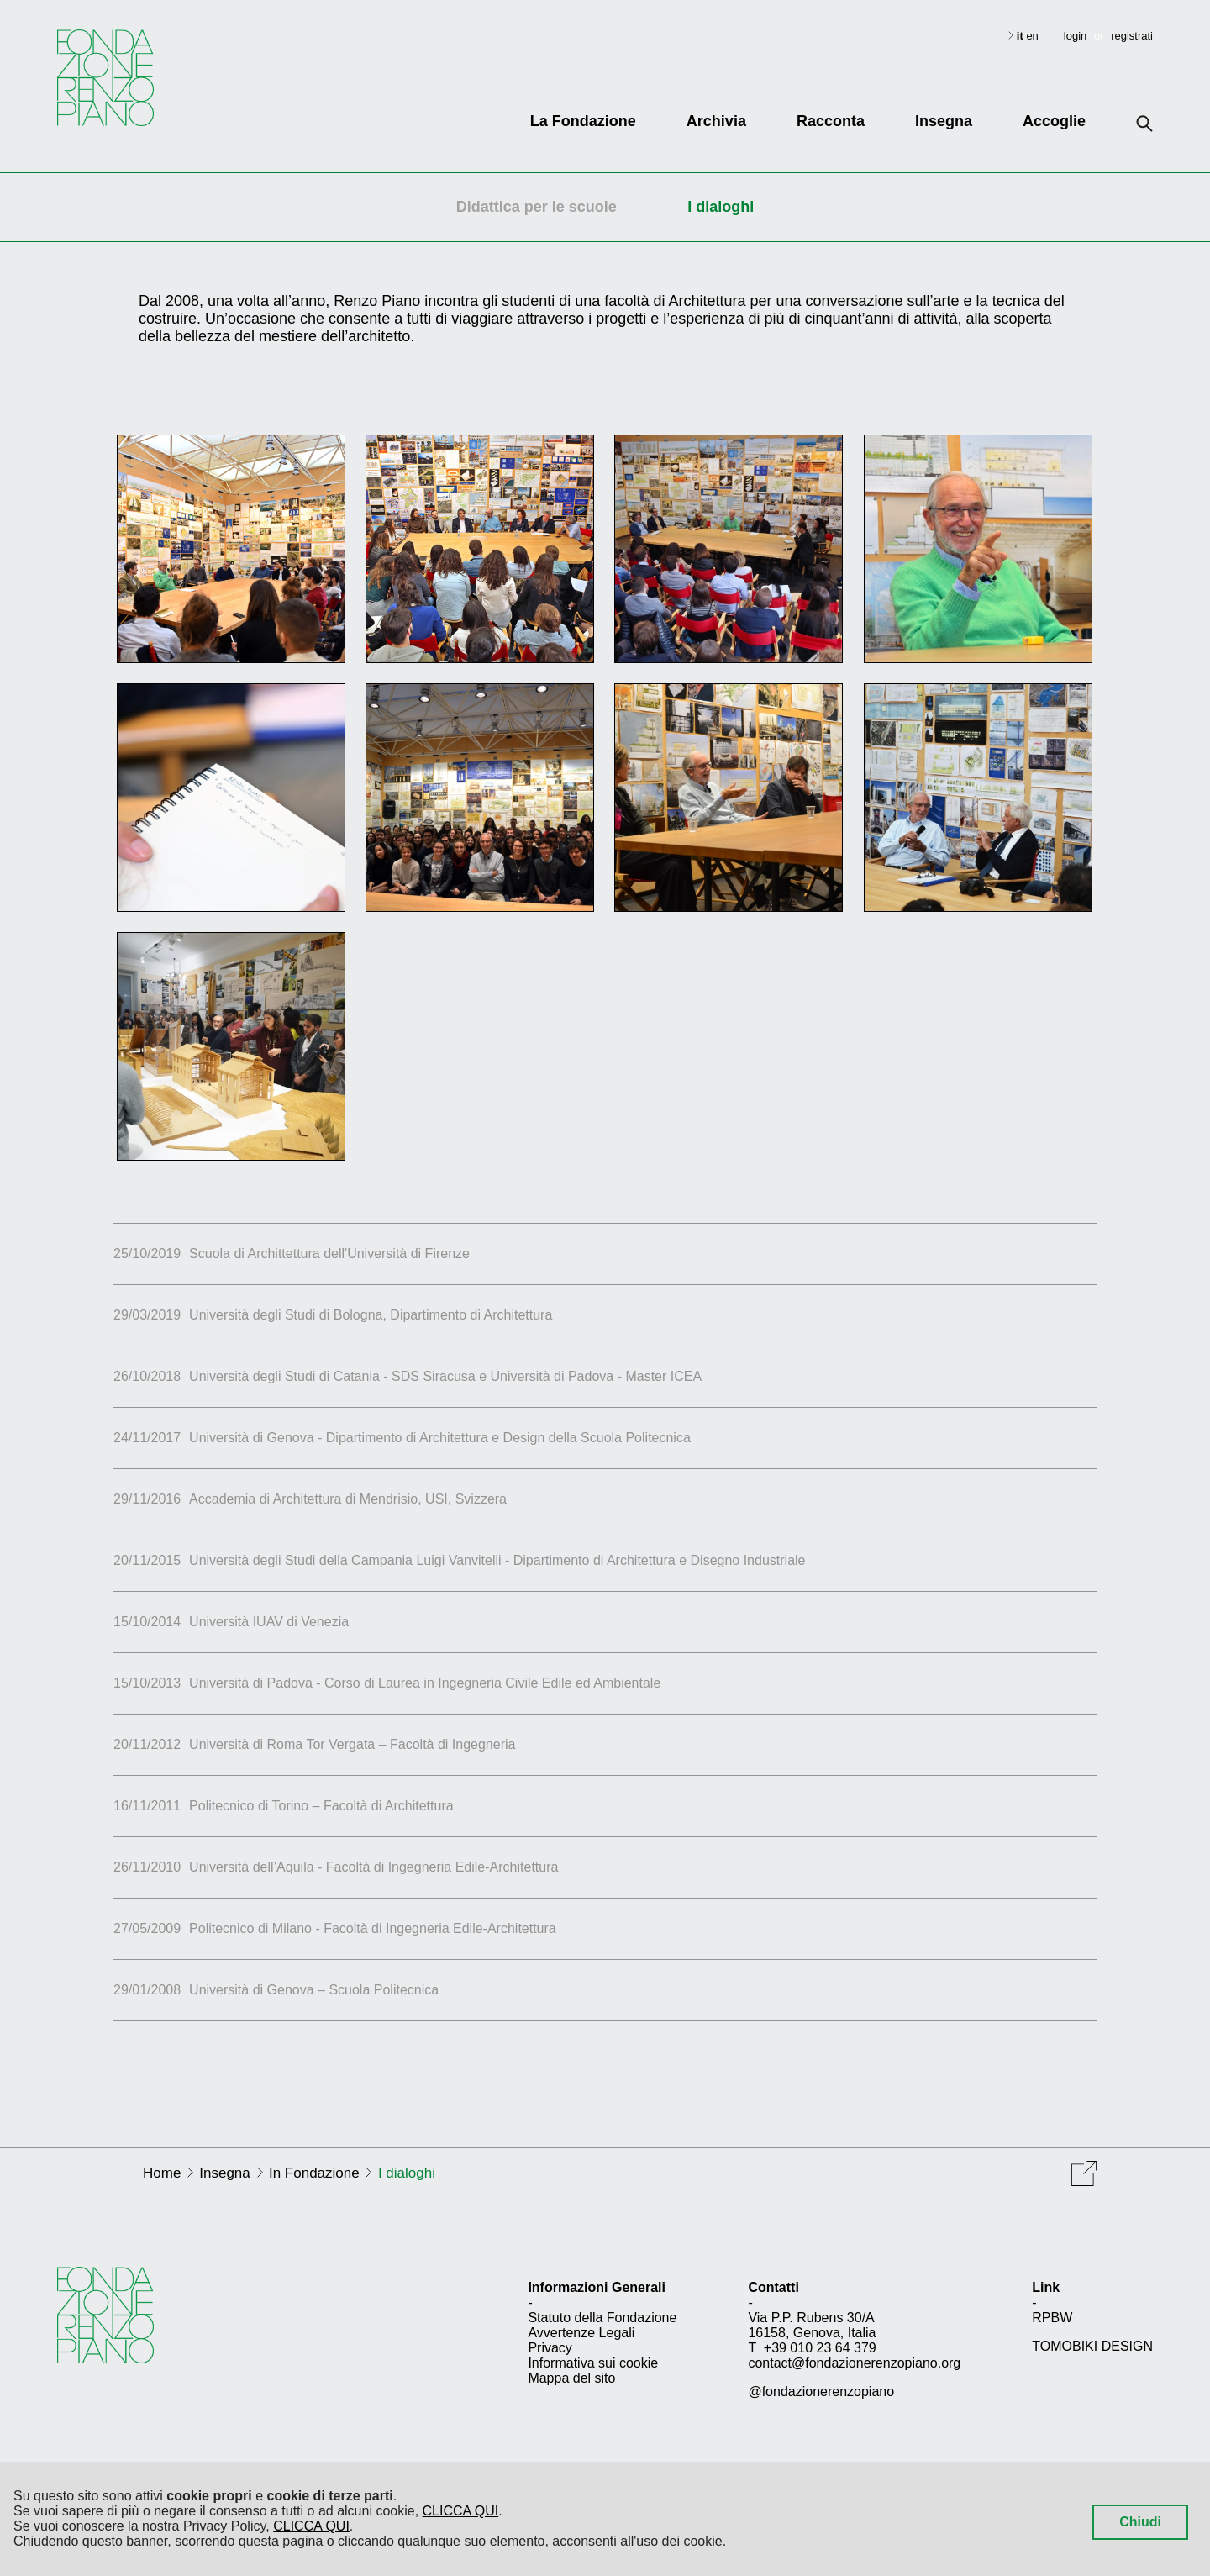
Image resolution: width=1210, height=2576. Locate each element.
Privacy (549, 2348)
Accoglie (1054, 121)
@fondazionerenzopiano (821, 2391)
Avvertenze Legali (581, 2333)
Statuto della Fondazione (602, 2317)
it (1022, 35)
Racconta (831, 121)
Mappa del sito (571, 2378)
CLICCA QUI (461, 2511)
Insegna (943, 121)
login (1075, 35)
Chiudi (1140, 2522)
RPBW (1052, 2317)
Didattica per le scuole (536, 206)
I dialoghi (720, 206)
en (1032, 35)
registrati (1132, 35)
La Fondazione (583, 121)
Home (162, 2173)
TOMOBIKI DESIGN (1092, 2346)
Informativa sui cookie (593, 2363)
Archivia (716, 121)
